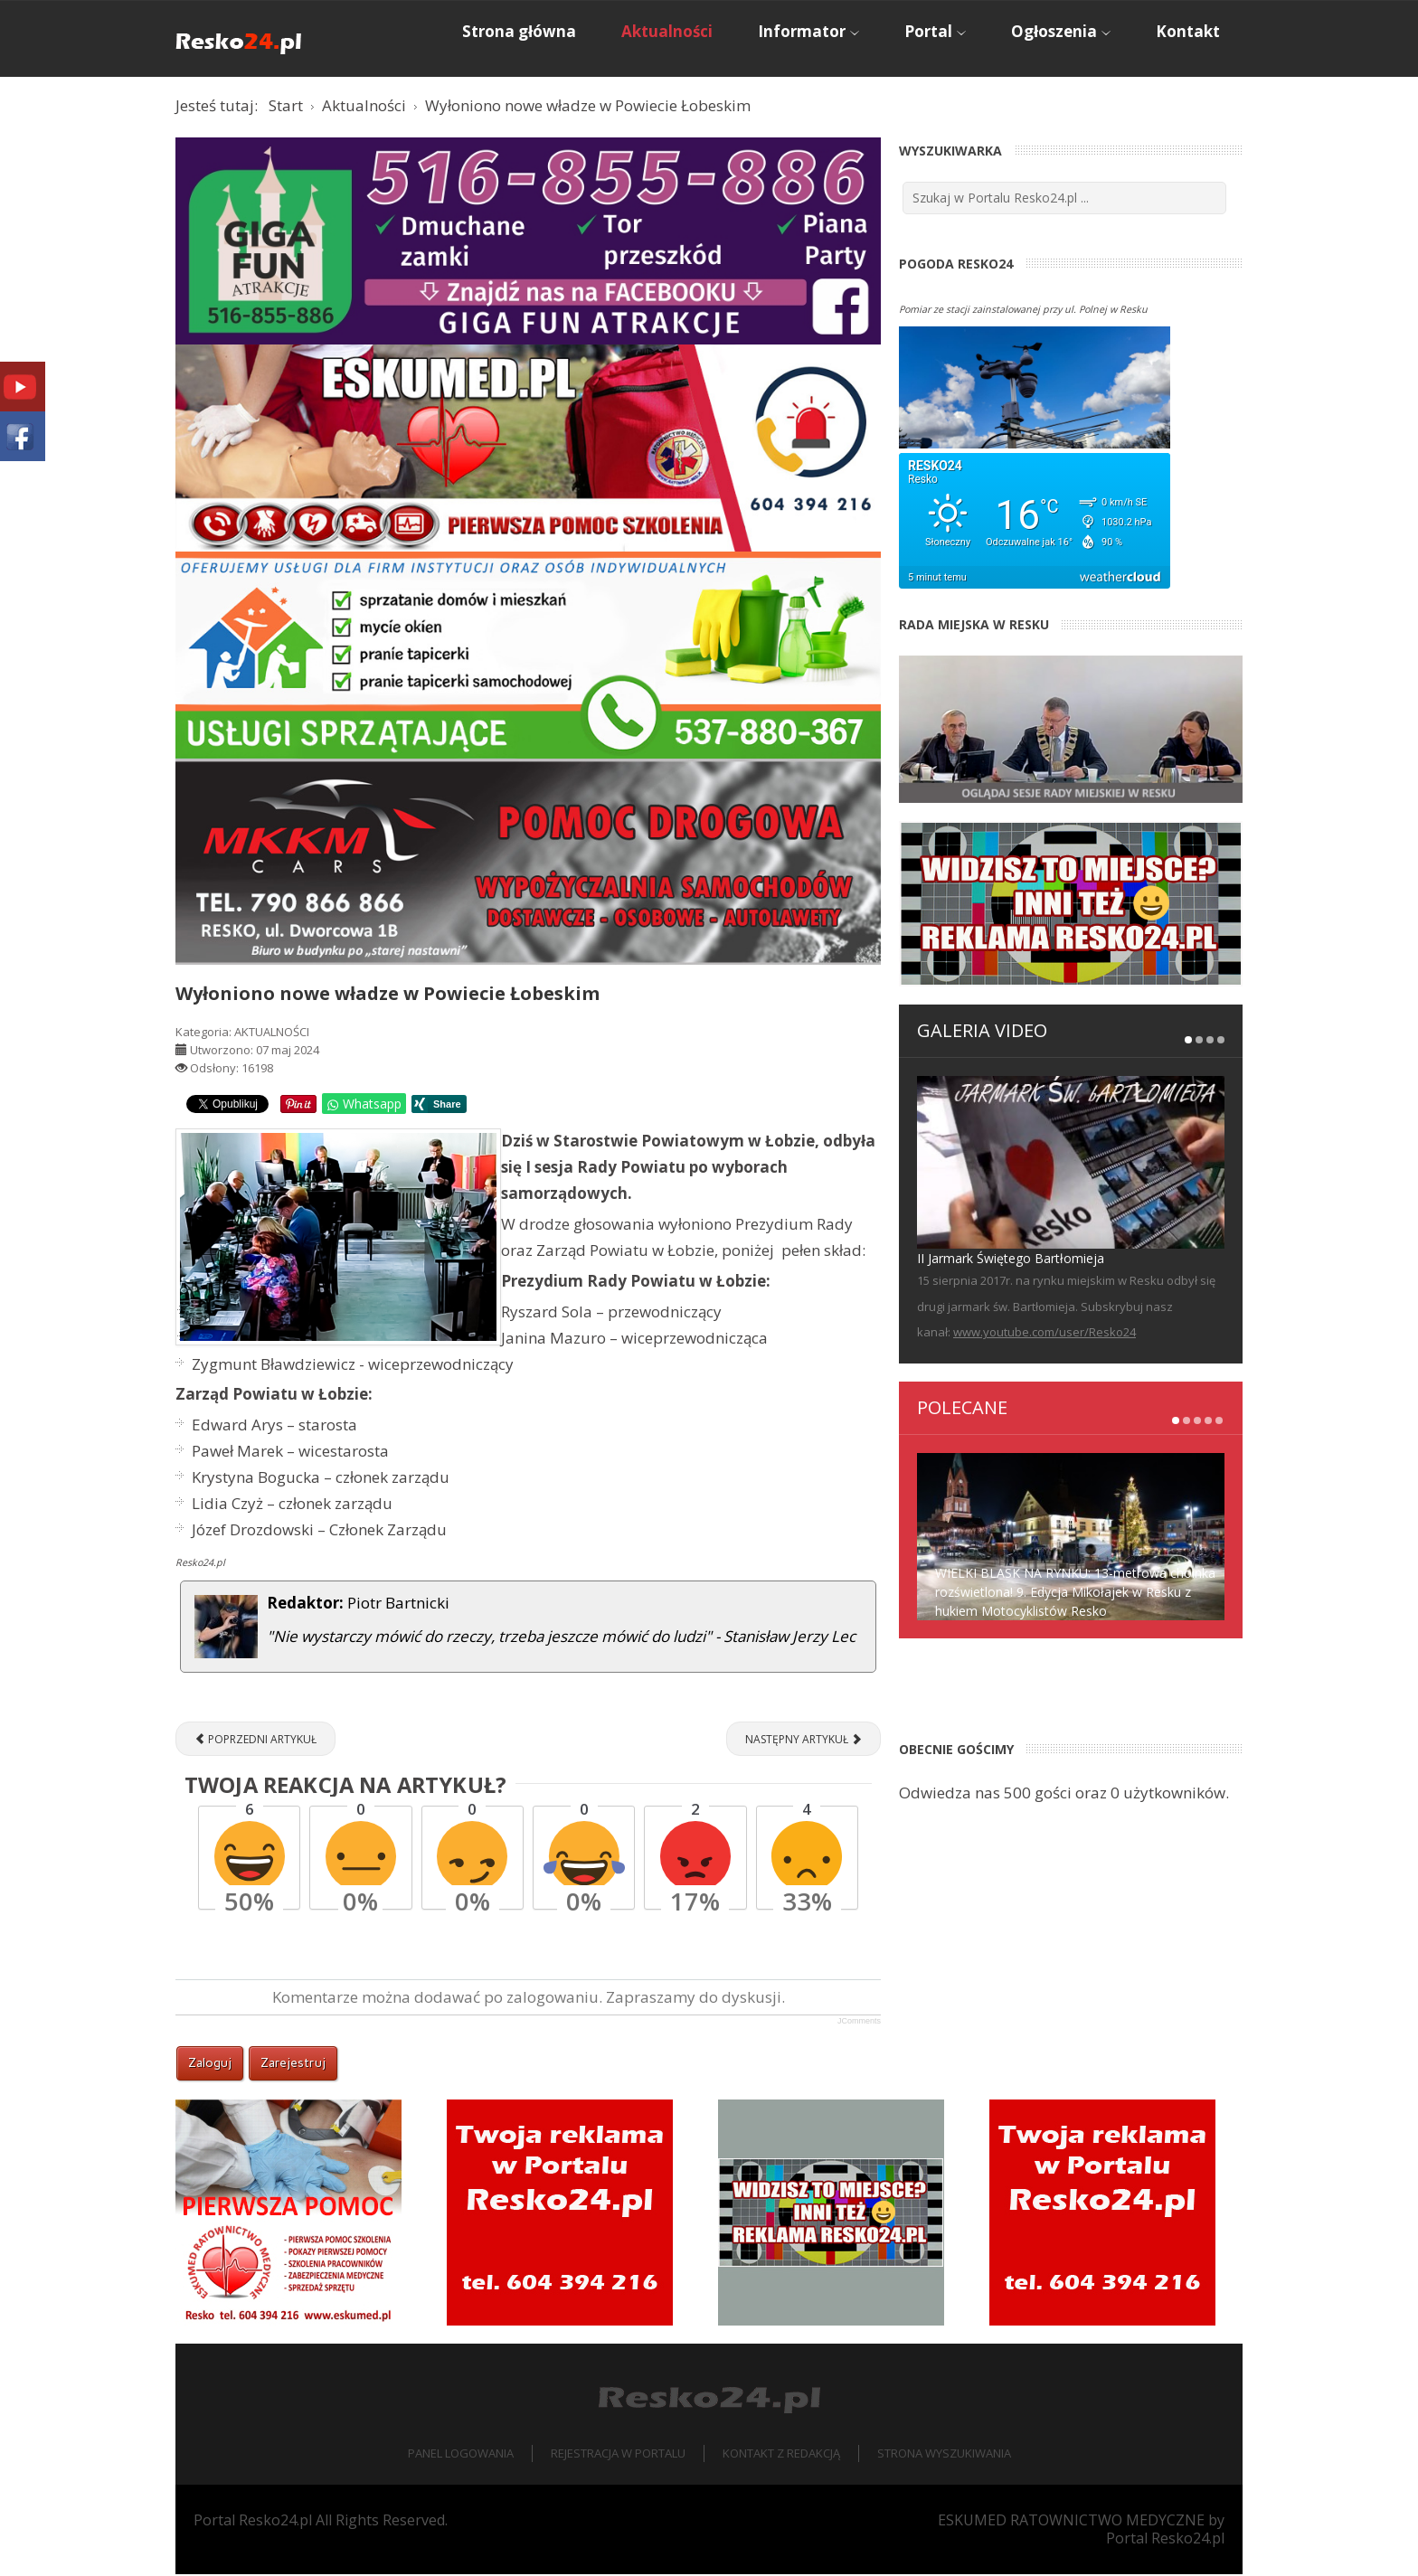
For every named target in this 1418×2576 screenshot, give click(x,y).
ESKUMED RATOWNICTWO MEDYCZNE (1071, 2522)
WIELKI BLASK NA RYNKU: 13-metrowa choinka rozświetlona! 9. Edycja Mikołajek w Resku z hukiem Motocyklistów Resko (1075, 1593)
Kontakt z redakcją (781, 2456)
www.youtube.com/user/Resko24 (1044, 1334)
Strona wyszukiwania (944, 2456)
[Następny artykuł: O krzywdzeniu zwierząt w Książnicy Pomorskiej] (803, 1740)
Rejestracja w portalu (618, 2456)
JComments (859, 2023)
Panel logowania (461, 2456)
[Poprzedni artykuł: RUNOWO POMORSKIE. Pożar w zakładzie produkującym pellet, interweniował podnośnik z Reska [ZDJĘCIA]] (255, 1740)
